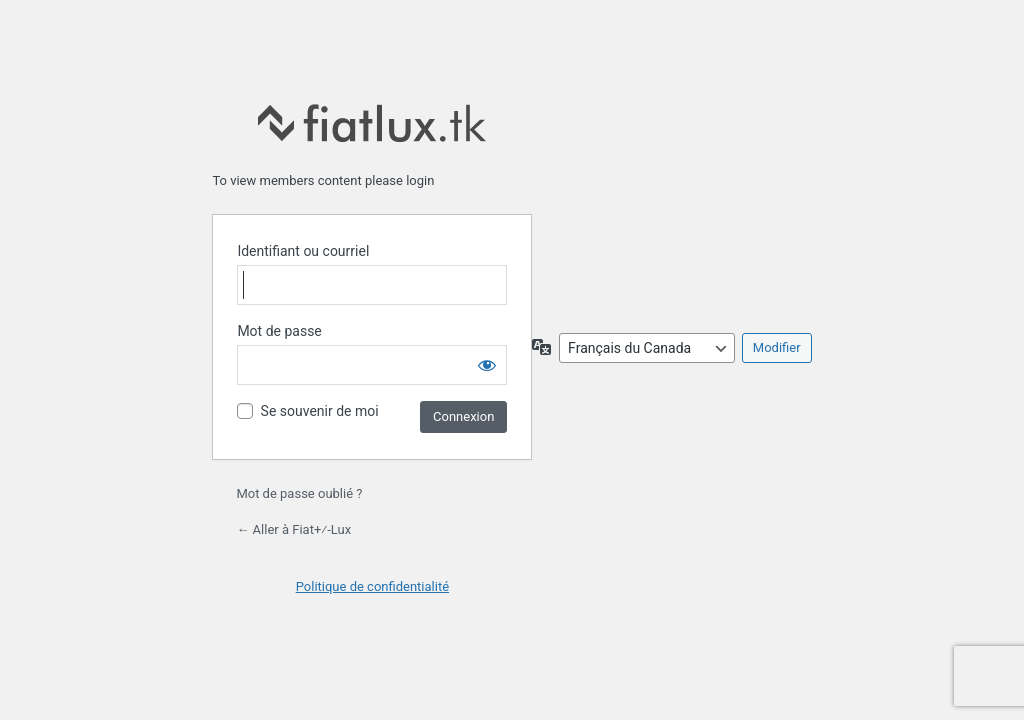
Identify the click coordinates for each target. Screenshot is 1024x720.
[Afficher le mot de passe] (487, 365)
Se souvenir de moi (320, 411)
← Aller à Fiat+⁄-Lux (293, 529)
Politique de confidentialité (372, 586)
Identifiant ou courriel (303, 251)
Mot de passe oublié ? (299, 493)
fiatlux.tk (372, 123)
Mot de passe (279, 331)
